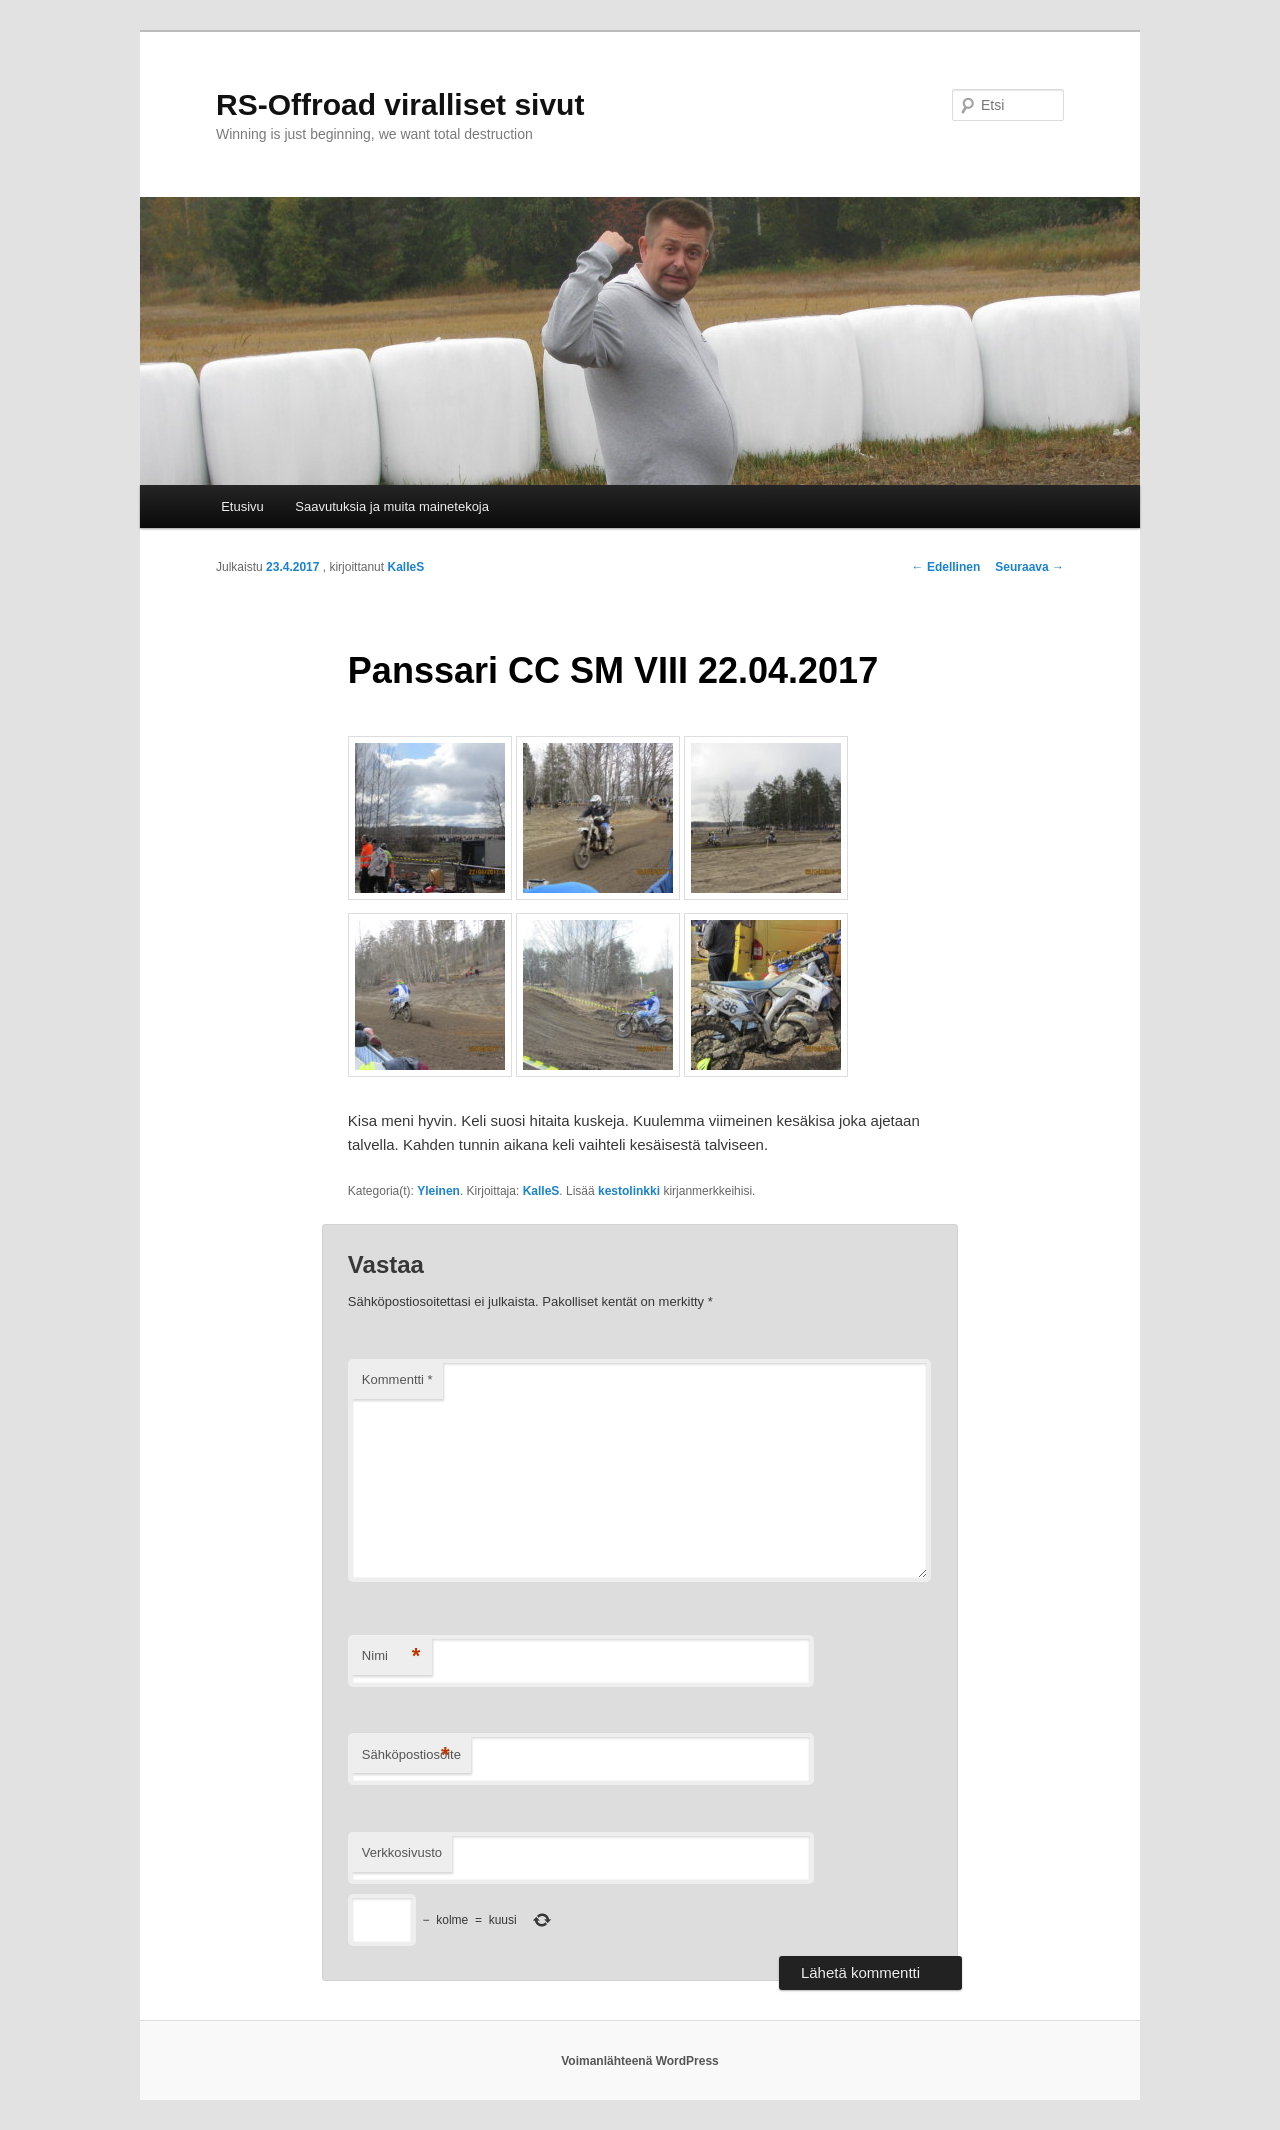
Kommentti (397, 1379)
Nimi (391, 1656)
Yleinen (438, 1191)
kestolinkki (629, 1191)
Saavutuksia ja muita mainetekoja (392, 506)
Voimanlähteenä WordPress (640, 2061)
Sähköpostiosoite (411, 1755)
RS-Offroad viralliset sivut (400, 104)
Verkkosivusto (402, 1852)
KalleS (405, 567)
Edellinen (946, 567)
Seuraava (1029, 567)
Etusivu (242, 506)
